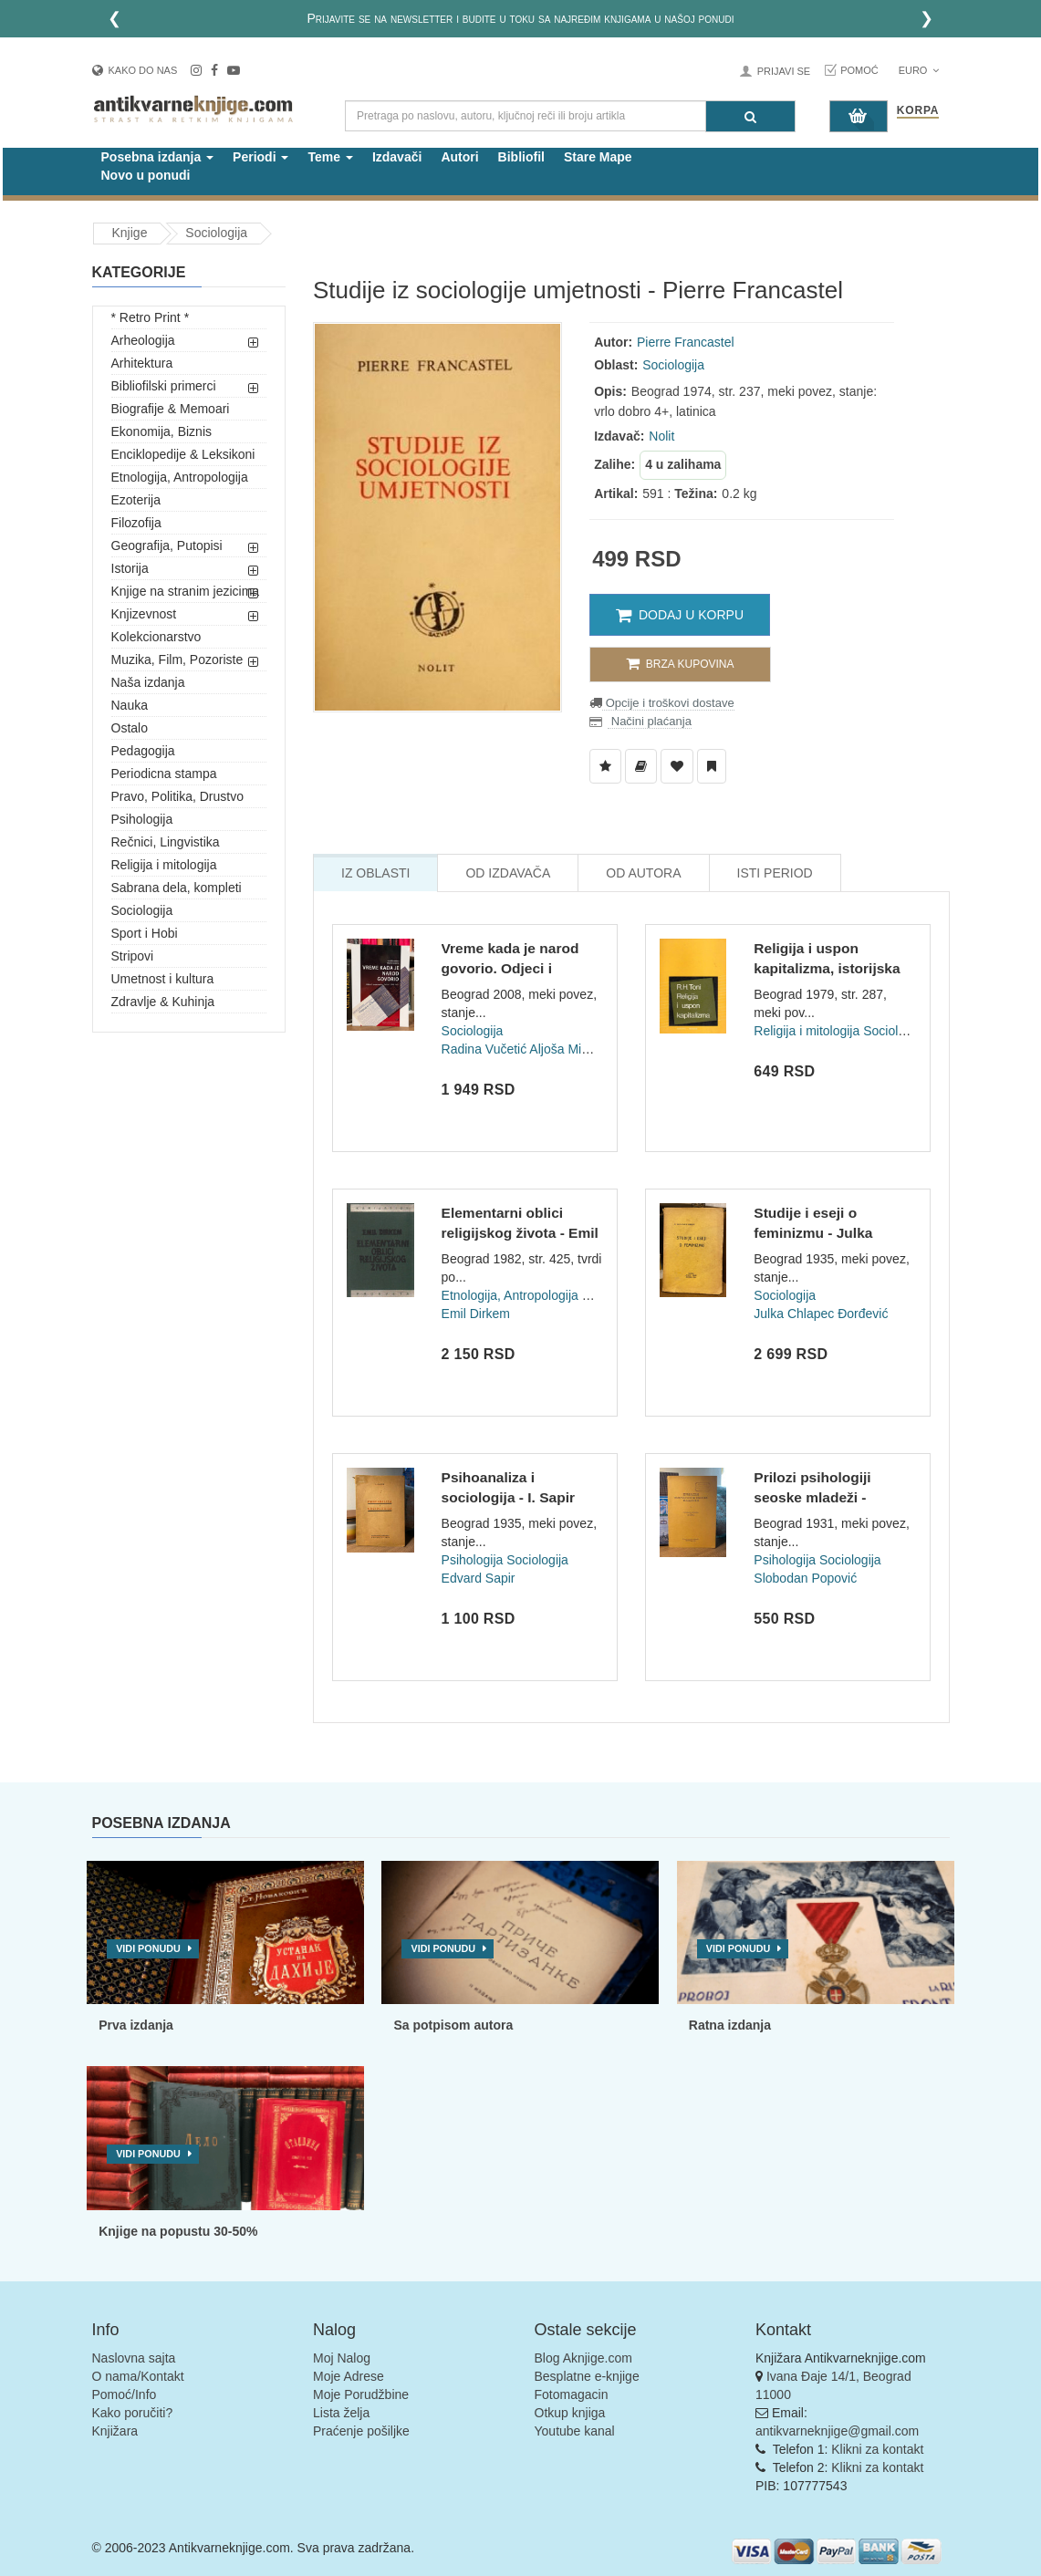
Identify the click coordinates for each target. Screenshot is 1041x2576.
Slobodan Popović (805, 1578)
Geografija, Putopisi (167, 545)
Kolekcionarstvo (156, 636)
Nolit (661, 436)
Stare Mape (598, 157)
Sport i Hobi (144, 933)
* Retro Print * (150, 317)
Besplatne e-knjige (587, 2376)
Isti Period (775, 873)
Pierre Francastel (685, 342)
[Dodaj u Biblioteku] (641, 766)
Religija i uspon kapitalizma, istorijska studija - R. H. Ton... (827, 967)
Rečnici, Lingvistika (165, 842)
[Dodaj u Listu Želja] (605, 766)
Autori (459, 157)
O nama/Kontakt (138, 2376)
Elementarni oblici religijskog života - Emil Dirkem (520, 1232)
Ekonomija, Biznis (162, 431)
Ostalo (129, 728)
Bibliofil (521, 157)
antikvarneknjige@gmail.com (837, 2431)
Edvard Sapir (478, 1578)
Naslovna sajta (134, 2358)
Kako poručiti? (132, 2412)
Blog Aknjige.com (583, 2358)
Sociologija (216, 232)
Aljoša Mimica (568, 1049)
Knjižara (115, 2431)
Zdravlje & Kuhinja (163, 1001)
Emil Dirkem (476, 1313)
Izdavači (397, 157)
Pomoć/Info (124, 2394)
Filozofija (136, 522)
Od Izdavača (507, 873)
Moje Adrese (348, 2376)
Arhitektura (142, 363)
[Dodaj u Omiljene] (677, 766)
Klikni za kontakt (877, 2449)
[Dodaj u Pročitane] (711, 766)
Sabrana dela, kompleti (176, 887)
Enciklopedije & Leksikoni (183, 454)
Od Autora (643, 873)
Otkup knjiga (570, 2412)
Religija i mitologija (164, 864)
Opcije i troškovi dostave (668, 703)
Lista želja (341, 2412)
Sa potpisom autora (453, 2025)
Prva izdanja (136, 2025)
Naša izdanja (148, 682)
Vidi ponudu (148, 1948)
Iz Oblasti (375, 873)
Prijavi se (783, 71)
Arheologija (143, 340)
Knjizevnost (144, 614)
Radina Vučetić (484, 1049)
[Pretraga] (750, 116)
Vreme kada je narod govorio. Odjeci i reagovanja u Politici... (516, 967)
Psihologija (142, 819)
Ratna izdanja (730, 2025)
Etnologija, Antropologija (179, 477)
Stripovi (132, 956)
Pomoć (859, 70)
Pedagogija (143, 750)
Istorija (130, 568)
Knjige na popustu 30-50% (178, 2231)
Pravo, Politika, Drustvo (178, 796)
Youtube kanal (575, 2431)
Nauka (129, 705)
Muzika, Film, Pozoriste (177, 659)
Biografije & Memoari (170, 408)
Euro (919, 70)
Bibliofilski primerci (163, 386)
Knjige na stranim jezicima (185, 591)
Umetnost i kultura (162, 978)
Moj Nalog (341, 2358)
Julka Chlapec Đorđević (821, 1313)
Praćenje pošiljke (361, 2431)
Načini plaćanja (650, 721)
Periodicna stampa (164, 773)
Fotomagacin (572, 2394)
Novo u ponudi (146, 175)
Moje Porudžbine (361, 2394)
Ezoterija (136, 500)
